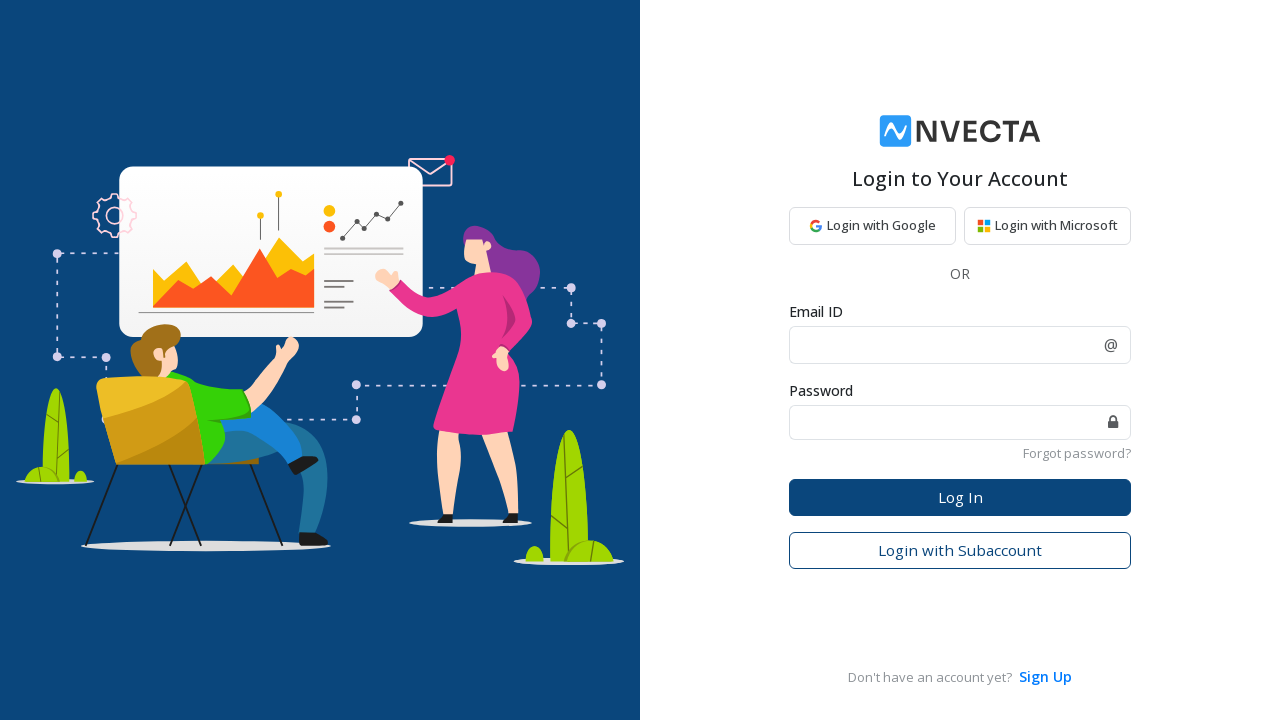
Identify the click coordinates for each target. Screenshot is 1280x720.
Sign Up (1045, 676)
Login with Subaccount (960, 550)
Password (821, 390)
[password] (942, 422)
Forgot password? (1077, 453)
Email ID (816, 311)
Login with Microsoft (1047, 225)
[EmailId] (940, 345)
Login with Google (872, 225)
